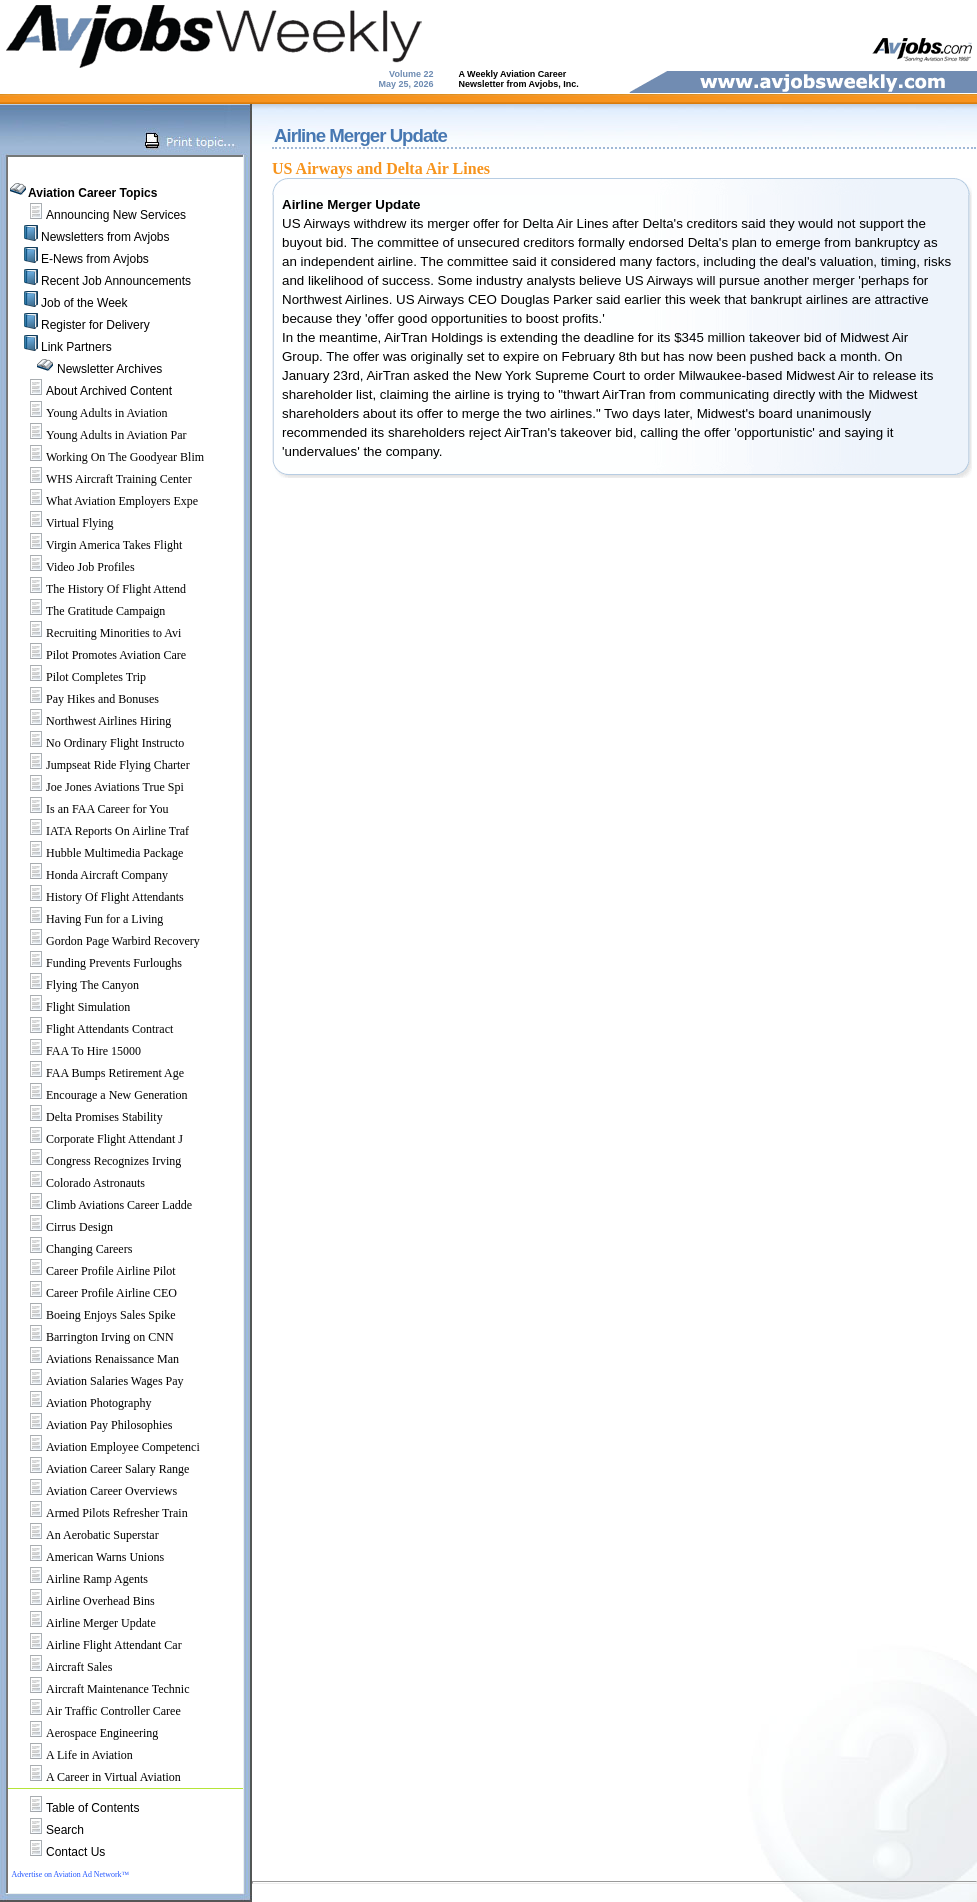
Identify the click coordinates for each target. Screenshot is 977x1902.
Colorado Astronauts (78, 1183)
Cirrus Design (62, 1227)
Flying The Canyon (75, 985)
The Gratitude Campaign (88, 611)
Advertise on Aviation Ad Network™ (70, 1874)
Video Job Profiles (73, 567)
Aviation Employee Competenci (106, 1447)
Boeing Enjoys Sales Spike (94, 1315)
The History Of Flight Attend (99, 589)
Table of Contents (92, 1808)
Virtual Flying (63, 523)
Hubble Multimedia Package (97, 853)
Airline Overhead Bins (83, 1601)
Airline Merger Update (84, 1623)
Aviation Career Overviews (94, 1491)
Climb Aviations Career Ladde (102, 1205)
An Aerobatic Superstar (85, 1535)
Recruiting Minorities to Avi (96, 633)
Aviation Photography (81, 1403)
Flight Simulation (71, 1007)
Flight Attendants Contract (92, 1029)
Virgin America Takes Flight (97, 545)
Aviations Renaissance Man (95, 1359)
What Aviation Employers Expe (105, 501)
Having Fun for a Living (87, 919)
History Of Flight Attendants (98, 897)
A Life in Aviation (72, 1755)
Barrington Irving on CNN (93, 1337)
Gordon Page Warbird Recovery (106, 941)
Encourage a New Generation (100, 1095)
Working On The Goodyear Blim (108, 457)
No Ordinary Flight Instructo (98, 743)
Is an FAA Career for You (90, 809)
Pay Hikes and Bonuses (85, 699)
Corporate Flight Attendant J (97, 1139)
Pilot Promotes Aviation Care (99, 655)
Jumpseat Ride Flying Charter (101, 765)
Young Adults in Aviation (90, 413)
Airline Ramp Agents (80, 1579)
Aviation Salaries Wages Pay (98, 1381)
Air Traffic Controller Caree (96, 1711)
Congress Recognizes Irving (96, 1161)
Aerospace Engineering (85, 1733)
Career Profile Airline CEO (94, 1293)
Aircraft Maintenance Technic (101, 1689)
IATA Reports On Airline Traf (100, 831)
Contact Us (75, 1852)
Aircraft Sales (62, 1667)
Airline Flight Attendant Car (97, 1645)
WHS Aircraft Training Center (102, 479)
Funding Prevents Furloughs (97, 963)
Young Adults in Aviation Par (99, 435)
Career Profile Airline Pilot (94, 1271)
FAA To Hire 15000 (76, 1051)
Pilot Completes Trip (79, 677)
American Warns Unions (88, 1557)
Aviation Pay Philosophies (92, 1425)
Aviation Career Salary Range (100, 1469)
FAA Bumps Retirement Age (98, 1073)
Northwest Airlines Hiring (91, 721)
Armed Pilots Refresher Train (100, 1513)
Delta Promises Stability (87, 1117)
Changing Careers (72, 1249)
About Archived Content (109, 391)
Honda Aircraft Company (90, 875)
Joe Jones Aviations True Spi (98, 787)
